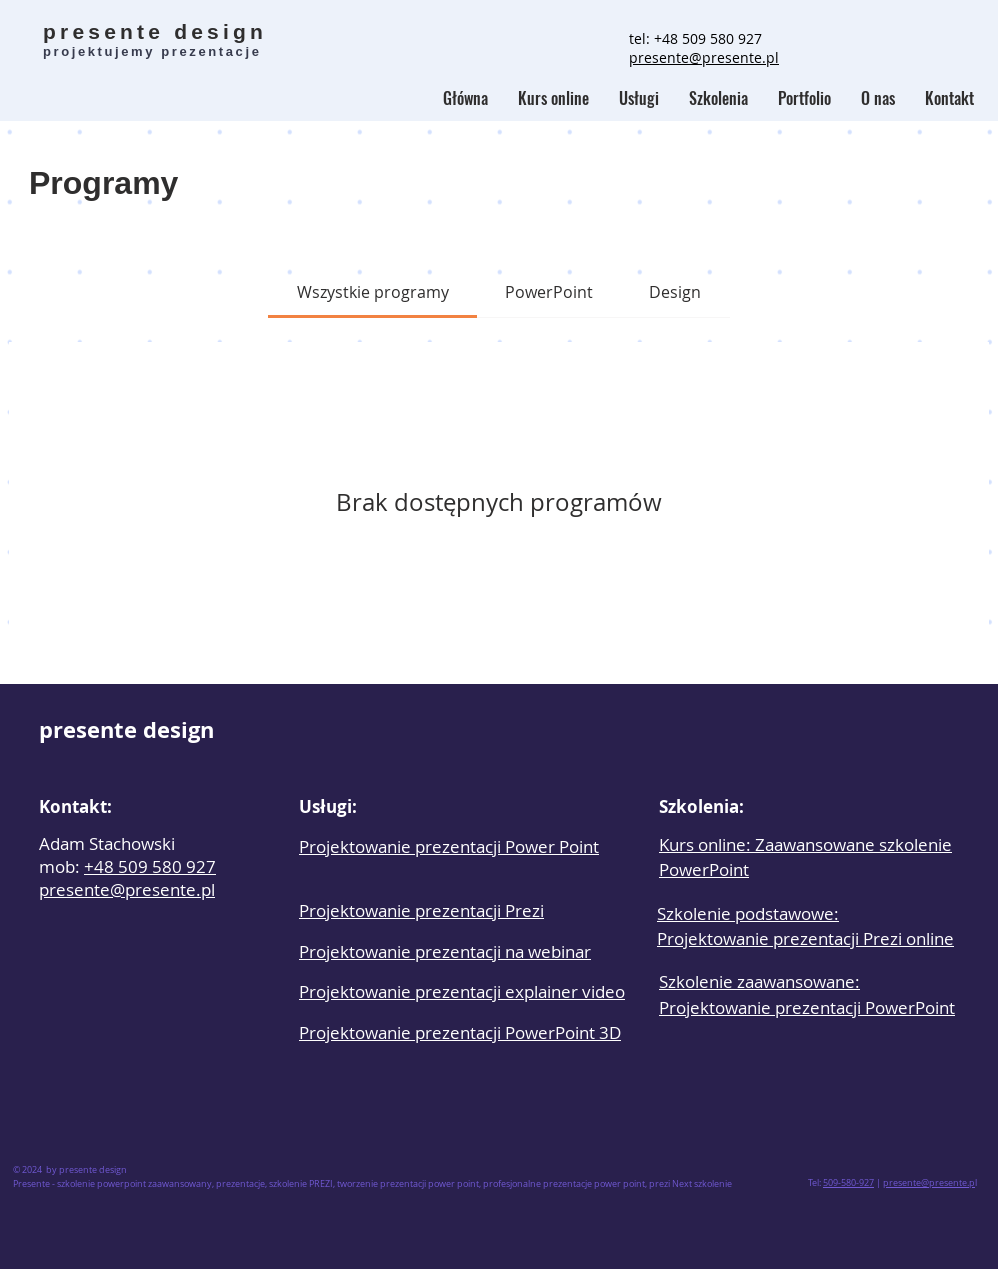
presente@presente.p (929, 1183)
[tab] (372, 292)
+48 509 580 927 (708, 38)
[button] (718, 98)
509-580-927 (848, 1183)
